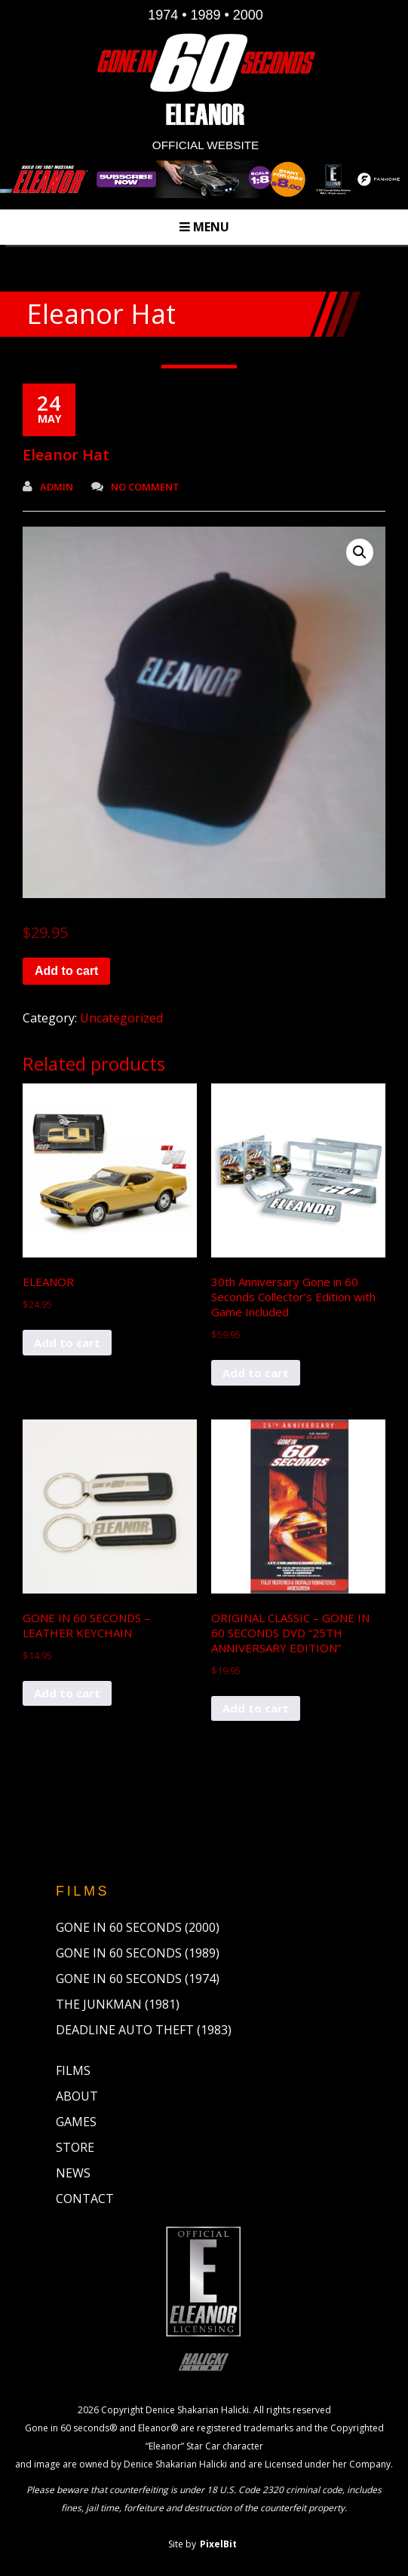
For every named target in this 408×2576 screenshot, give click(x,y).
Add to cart (66, 970)
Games (76, 2121)
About (77, 2096)
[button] (359, 552)
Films (73, 2070)
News (73, 2173)
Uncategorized (121, 1018)
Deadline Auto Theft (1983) (144, 2029)
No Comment (135, 487)
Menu (204, 227)
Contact (85, 2198)
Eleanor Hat (66, 455)
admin (48, 487)
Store (75, 2147)
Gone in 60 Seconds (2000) (137, 1927)
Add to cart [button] (67, 1342)
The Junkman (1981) (117, 2004)
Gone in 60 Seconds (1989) (137, 1953)
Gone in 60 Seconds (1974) (137, 1978)
